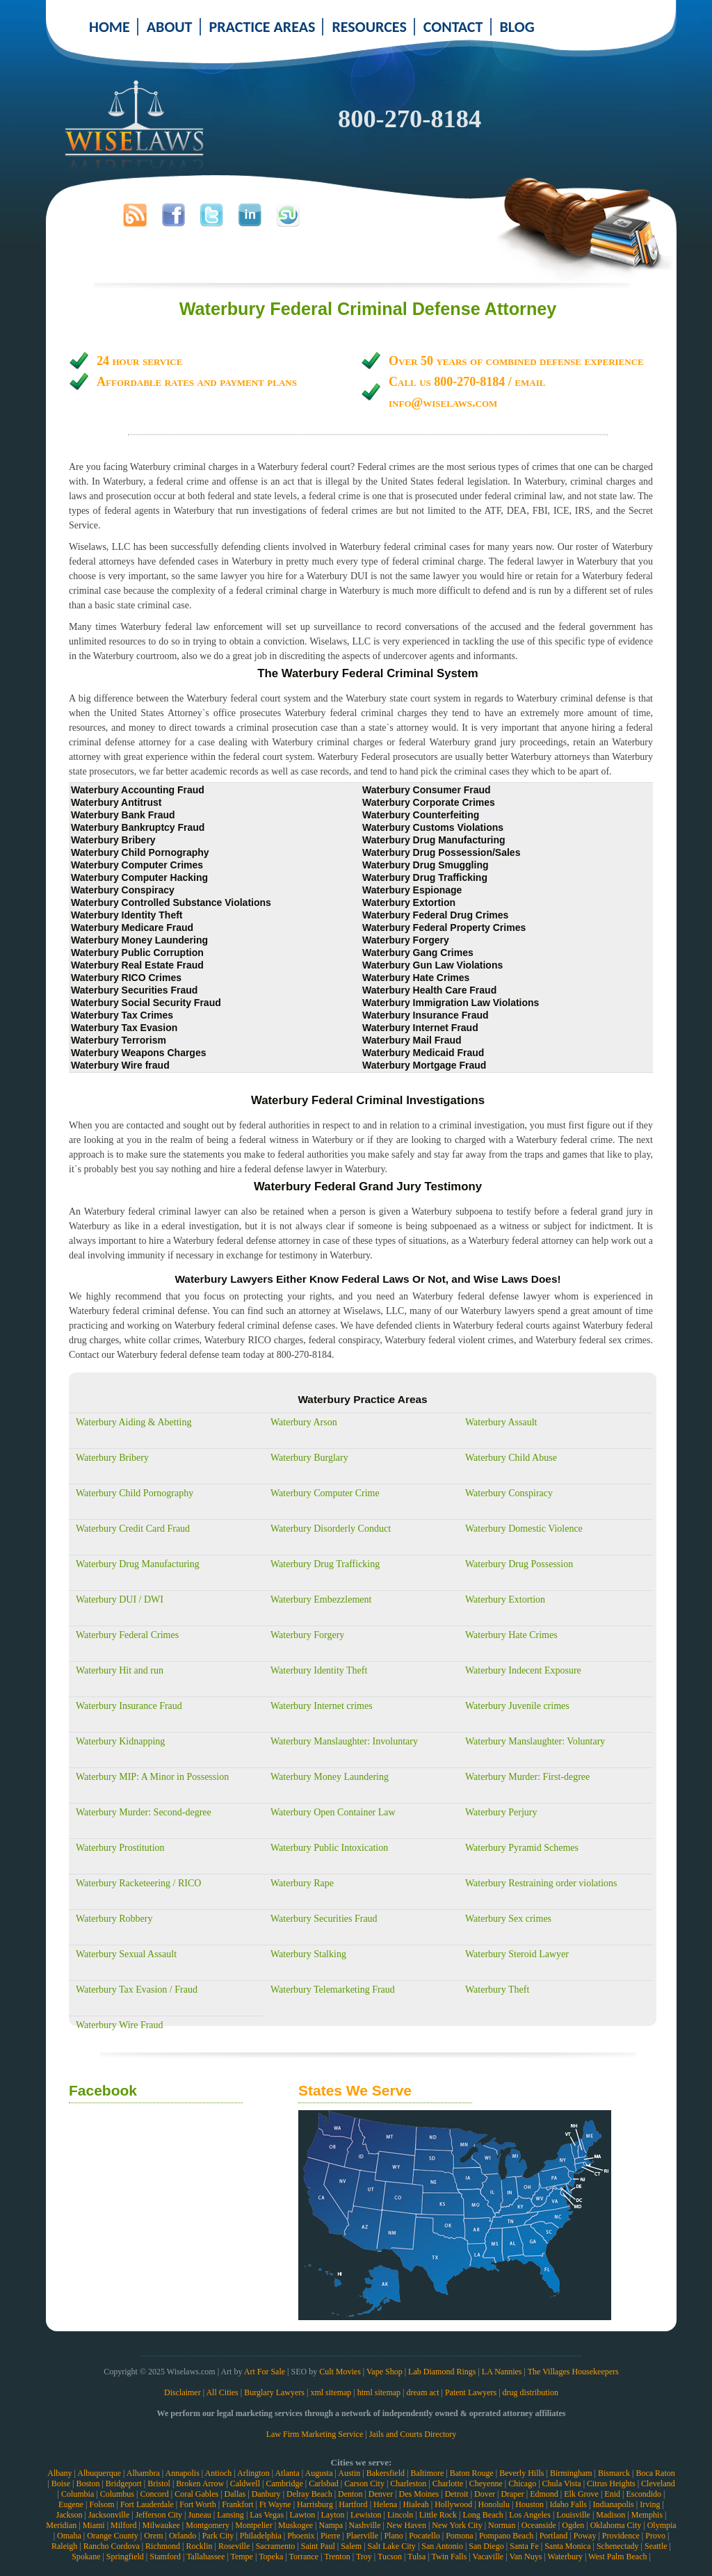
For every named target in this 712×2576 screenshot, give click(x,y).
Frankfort (237, 2504)
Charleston (408, 2483)
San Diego (486, 2546)
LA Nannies (502, 2371)
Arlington (253, 2473)
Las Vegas (267, 2515)
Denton (350, 2494)
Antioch (218, 2473)
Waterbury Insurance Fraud (129, 1706)
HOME (109, 26)
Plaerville (362, 2536)
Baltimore (427, 2473)
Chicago (522, 2483)
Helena (385, 2504)
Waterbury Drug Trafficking (325, 1564)
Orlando (182, 2536)
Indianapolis (612, 2504)
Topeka (271, 2556)
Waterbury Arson (303, 1422)
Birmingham (571, 2473)
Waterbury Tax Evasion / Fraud (136, 1989)
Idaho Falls (568, 2504)
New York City (457, 2525)
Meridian (61, 2525)
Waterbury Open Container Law (333, 1812)
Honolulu (494, 2504)
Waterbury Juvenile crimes (517, 1706)
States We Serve (355, 2090)
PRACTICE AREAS (262, 26)
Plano (393, 2536)
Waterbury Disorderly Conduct (330, 1528)
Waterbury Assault (501, 1422)
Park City (218, 2536)
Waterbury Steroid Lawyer (517, 1954)
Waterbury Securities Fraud (324, 1918)
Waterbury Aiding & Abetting (133, 1422)
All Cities (222, 2392)
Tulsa (416, 2556)
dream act (423, 2392)
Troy (364, 2556)
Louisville (573, 2515)
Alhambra (143, 2473)
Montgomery (207, 2525)
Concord (154, 2494)
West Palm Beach (617, 2556)
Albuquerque (99, 2473)
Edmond (544, 2494)
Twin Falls (449, 2556)
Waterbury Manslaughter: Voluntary (535, 1741)
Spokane (86, 2556)
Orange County (112, 2536)
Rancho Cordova (111, 2546)
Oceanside (538, 2525)
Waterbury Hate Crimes (511, 1635)
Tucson (390, 2556)
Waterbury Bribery (112, 1457)
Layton (333, 2515)
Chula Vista (561, 2483)
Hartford (353, 2504)
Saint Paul (318, 2546)
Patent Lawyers (470, 2392)
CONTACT (453, 26)
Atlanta (287, 2473)
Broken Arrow (200, 2483)
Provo (655, 2536)
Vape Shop (384, 2371)
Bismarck (614, 2473)
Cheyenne (486, 2483)
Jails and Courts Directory (413, 2434)
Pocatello (424, 2536)
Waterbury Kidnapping (120, 1741)
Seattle (656, 2546)
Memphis (647, 2515)
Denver (381, 2494)
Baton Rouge (472, 2473)
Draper (512, 2494)
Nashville (365, 2525)
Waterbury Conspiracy (509, 1493)
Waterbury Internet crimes (321, 1706)
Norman (501, 2525)
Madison (610, 2515)
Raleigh (64, 2546)
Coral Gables (196, 2494)
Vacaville (488, 2556)
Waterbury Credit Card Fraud (133, 1528)
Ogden (573, 2525)
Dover (484, 2494)
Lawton (302, 2515)
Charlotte (448, 2483)
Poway (585, 2536)
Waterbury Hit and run (119, 1670)
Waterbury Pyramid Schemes (521, 1847)
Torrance (303, 2556)
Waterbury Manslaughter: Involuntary (344, 1741)
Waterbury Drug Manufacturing (138, 1564)
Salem (351, 2546)
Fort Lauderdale (147, 2504)
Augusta (318, 2473)
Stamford (165, 2556)
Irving (650, 2504)
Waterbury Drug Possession (519, 1564)
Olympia (662, 2525)
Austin (349, 2473)
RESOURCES (369, 26)
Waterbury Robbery (114, 1918)
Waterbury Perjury (501, 1812)
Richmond (162, 2546)
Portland (554, 2536)
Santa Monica (567, 2546)
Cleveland (658, 2483)
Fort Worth (197, 2504)
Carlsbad (324, 2483)
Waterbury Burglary (309, 1457)
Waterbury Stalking (308, 1954)
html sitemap (378, 2392)
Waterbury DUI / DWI (119, 1599)
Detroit (457, 2494)
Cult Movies (340, 2371)
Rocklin (199, 2546)
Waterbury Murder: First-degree (527, 1777)
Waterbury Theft (497, 1989)
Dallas (235, 2494)
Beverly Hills (521, 2473)
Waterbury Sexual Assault (126, 1954)
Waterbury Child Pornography (134, 1493)
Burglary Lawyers (274, 2392)
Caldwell (245, 2483)
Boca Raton (655, 2473)
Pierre (331, 2536)
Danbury (266, 2494)
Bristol (158, 2483)
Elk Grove (581, 2494)
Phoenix (300, 2536)
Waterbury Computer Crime (325, 1493)
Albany (59, 2473)
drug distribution (530, 2392)
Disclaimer (182, 2392)
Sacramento (276, 2546)
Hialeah (415, 2504)
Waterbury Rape (302, 1883)
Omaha (69, 2536)
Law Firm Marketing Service (315, 2434)
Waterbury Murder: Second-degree (143, 1812)
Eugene (70, 2504)
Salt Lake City (392, 2546)
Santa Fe (524, 2546)
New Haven (406, 2525)
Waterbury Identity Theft (318, 1670)
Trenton (337, 2556)
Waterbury (565, 2556)
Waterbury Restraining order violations (541, 1883)
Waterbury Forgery (307, 1635)
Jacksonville (108, 2515)
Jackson (69, 2515)
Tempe (241, 2556)
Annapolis (182, 2473)
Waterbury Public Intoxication (329, 1847)
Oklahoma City (616, 2525)
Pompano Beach (506, 2536)
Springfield (125, 2556)
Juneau (199, 2515)
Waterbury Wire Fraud (119, 2025)
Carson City (364, 2483)
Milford (123, 2525)
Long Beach (482, 2515)
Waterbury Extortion (505, 1599)
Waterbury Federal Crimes (127, 1635)
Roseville (234, 2546)
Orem (153, 2536)
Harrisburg (315, 2504)
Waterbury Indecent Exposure (523, 1670)
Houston (529, 2504)
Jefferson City (159, 2515)
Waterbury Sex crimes (508, 1918)
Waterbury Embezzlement (320, 1599)
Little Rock (438, 2515)
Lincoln (400, 2515)
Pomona (459, 2536)
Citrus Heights (611, 2483)
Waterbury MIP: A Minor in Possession (152, 1777)
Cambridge (284, 2483)
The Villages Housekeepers (573, 2371)
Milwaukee (161, 2525)
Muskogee (295, 2525)
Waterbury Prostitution (120, 1847)
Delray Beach (309, 2494)
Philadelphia (261, 2536)
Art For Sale (264, 2371)
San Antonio (442, 2546)
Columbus (117, 2494)
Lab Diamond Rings (442, 2371)
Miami (94, 2525)
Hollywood (453, 2504)
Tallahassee (205, 2556)
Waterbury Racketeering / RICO (138, 1883)
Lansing (230, 2515)
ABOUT (170, 26)
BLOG (517, 26)
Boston (87, 2483)
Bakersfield (385, 2473)
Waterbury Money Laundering (329, 1777)
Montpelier (253, 2525)
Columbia (77, 2494)
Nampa (330, 2525)
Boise (60, 2483)
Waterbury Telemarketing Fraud (332, 1989)
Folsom (101, 2504)
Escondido (643, 2494)
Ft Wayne (275, 2504)
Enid (612, 2494)
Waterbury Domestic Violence (524, 1528)
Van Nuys (525, 2556)
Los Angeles (530, 2515)
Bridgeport (124, 2483)
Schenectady (618, 2546)
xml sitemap (330, 2392)
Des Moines (419, 2494)
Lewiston (366, 2515)
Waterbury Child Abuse (511, 1457)
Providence (621, 2536)
